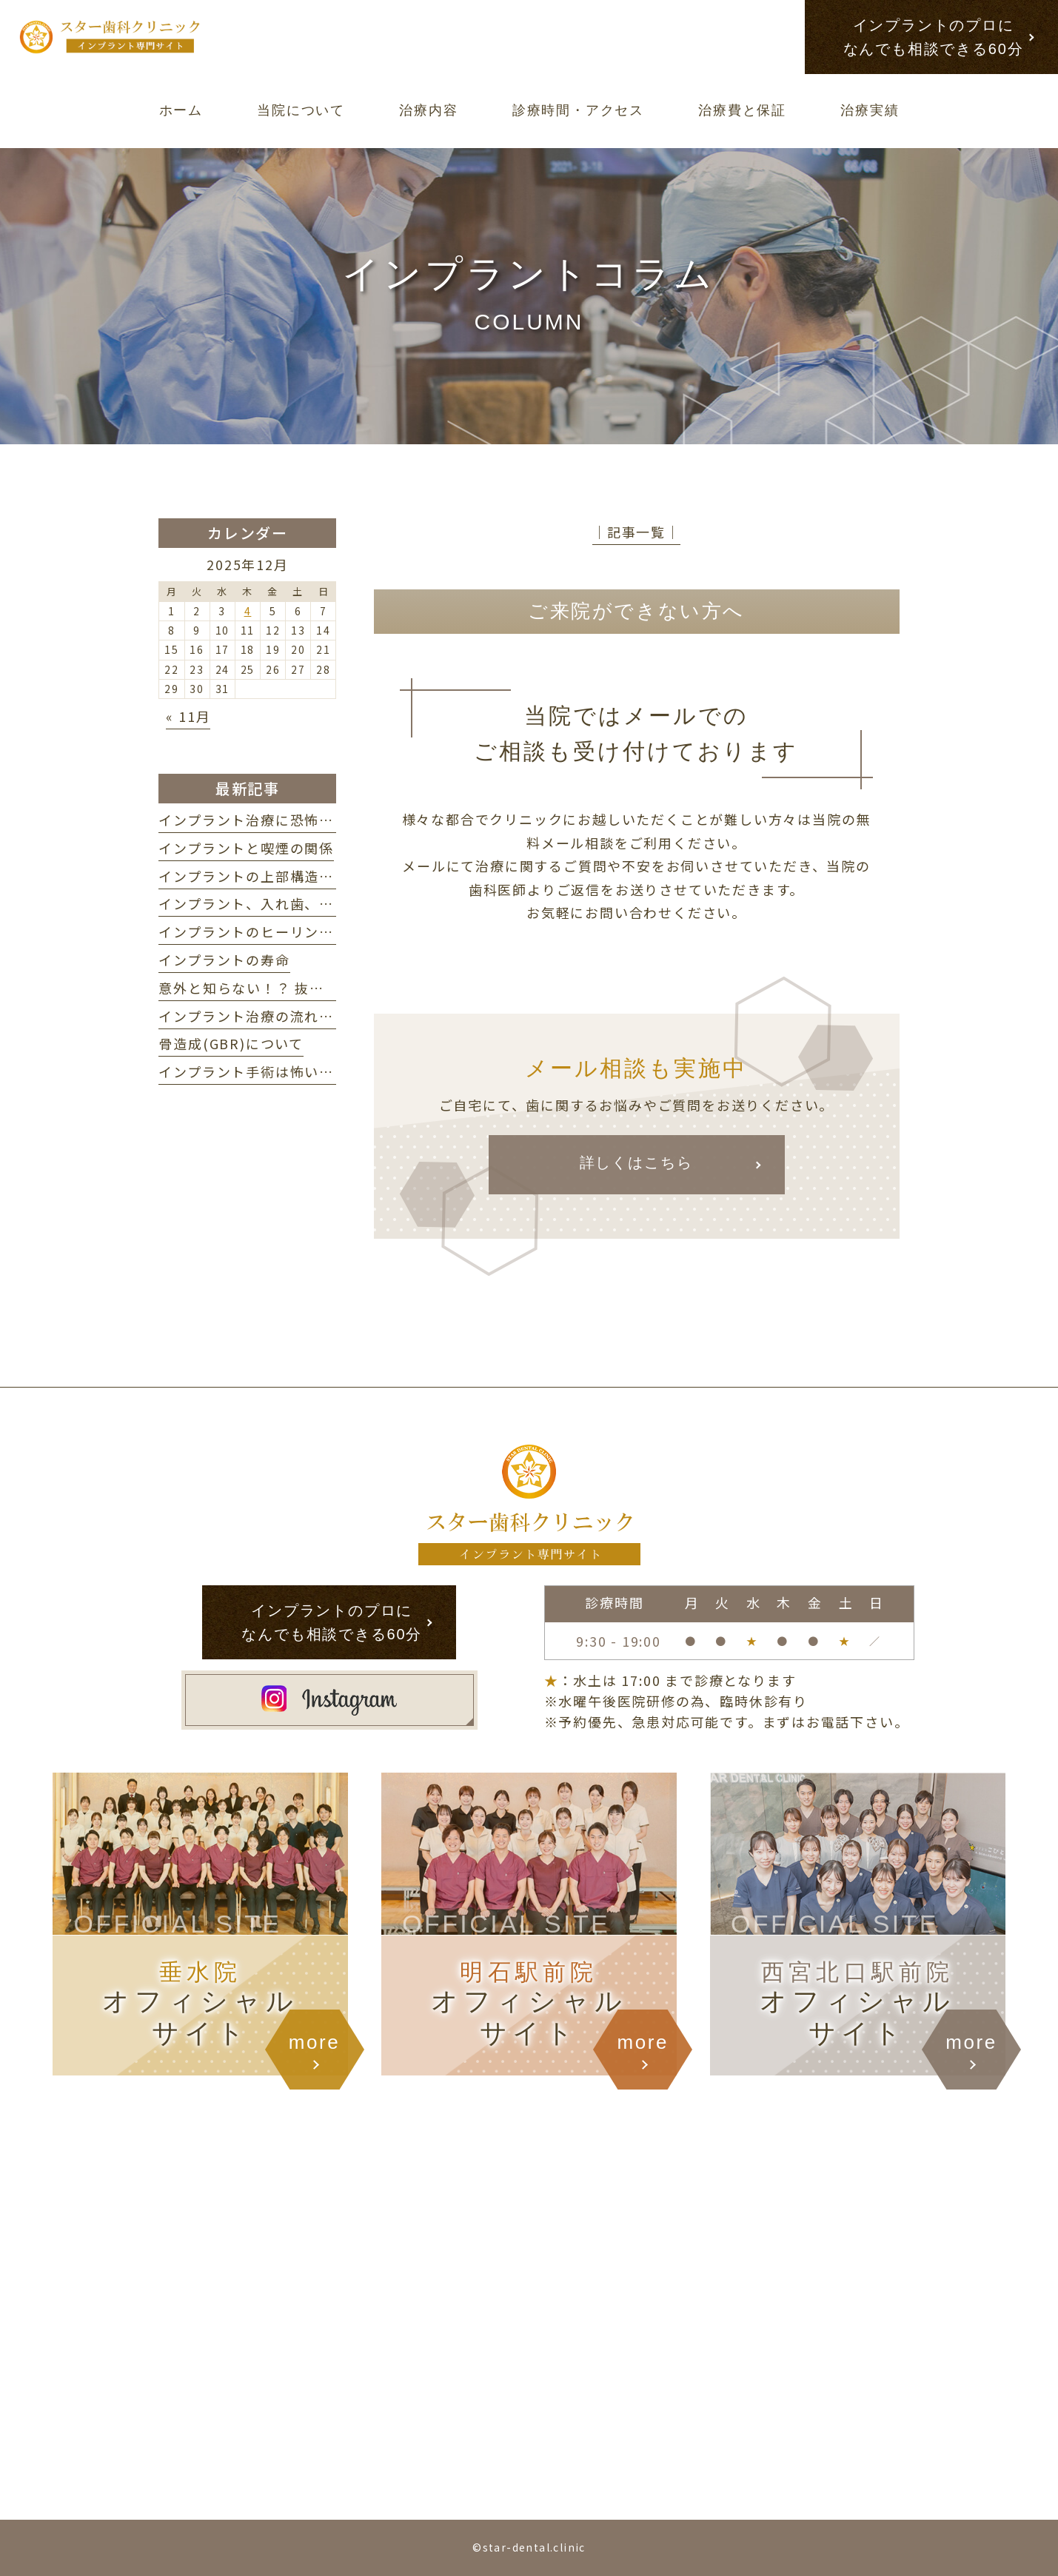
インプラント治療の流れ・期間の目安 (282, 1016)
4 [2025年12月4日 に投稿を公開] (248, 610)
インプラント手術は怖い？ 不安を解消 (289, 1071)
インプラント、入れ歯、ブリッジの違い (289, 903)
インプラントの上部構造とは (253, 876)
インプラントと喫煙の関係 (246, 847)
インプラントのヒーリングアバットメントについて (325, 931)
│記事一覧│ (636, 531)
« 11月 (188, 716)
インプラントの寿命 (223, 959)
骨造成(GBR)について (231, 1043)
